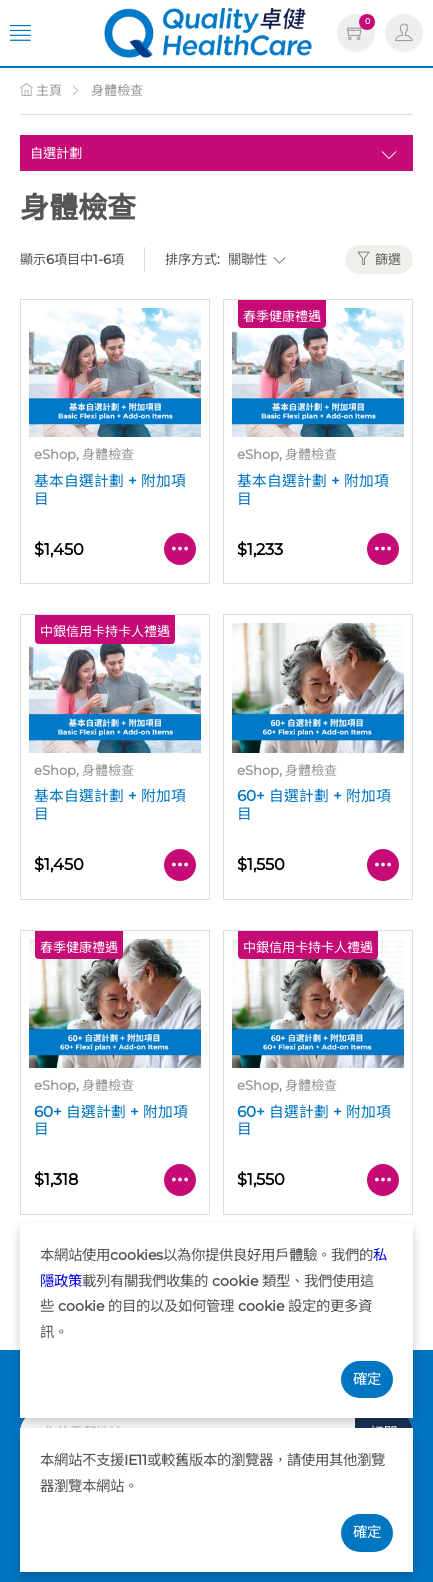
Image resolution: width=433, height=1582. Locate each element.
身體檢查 (117, 90)
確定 (367, 1379)
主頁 (41, 90)
